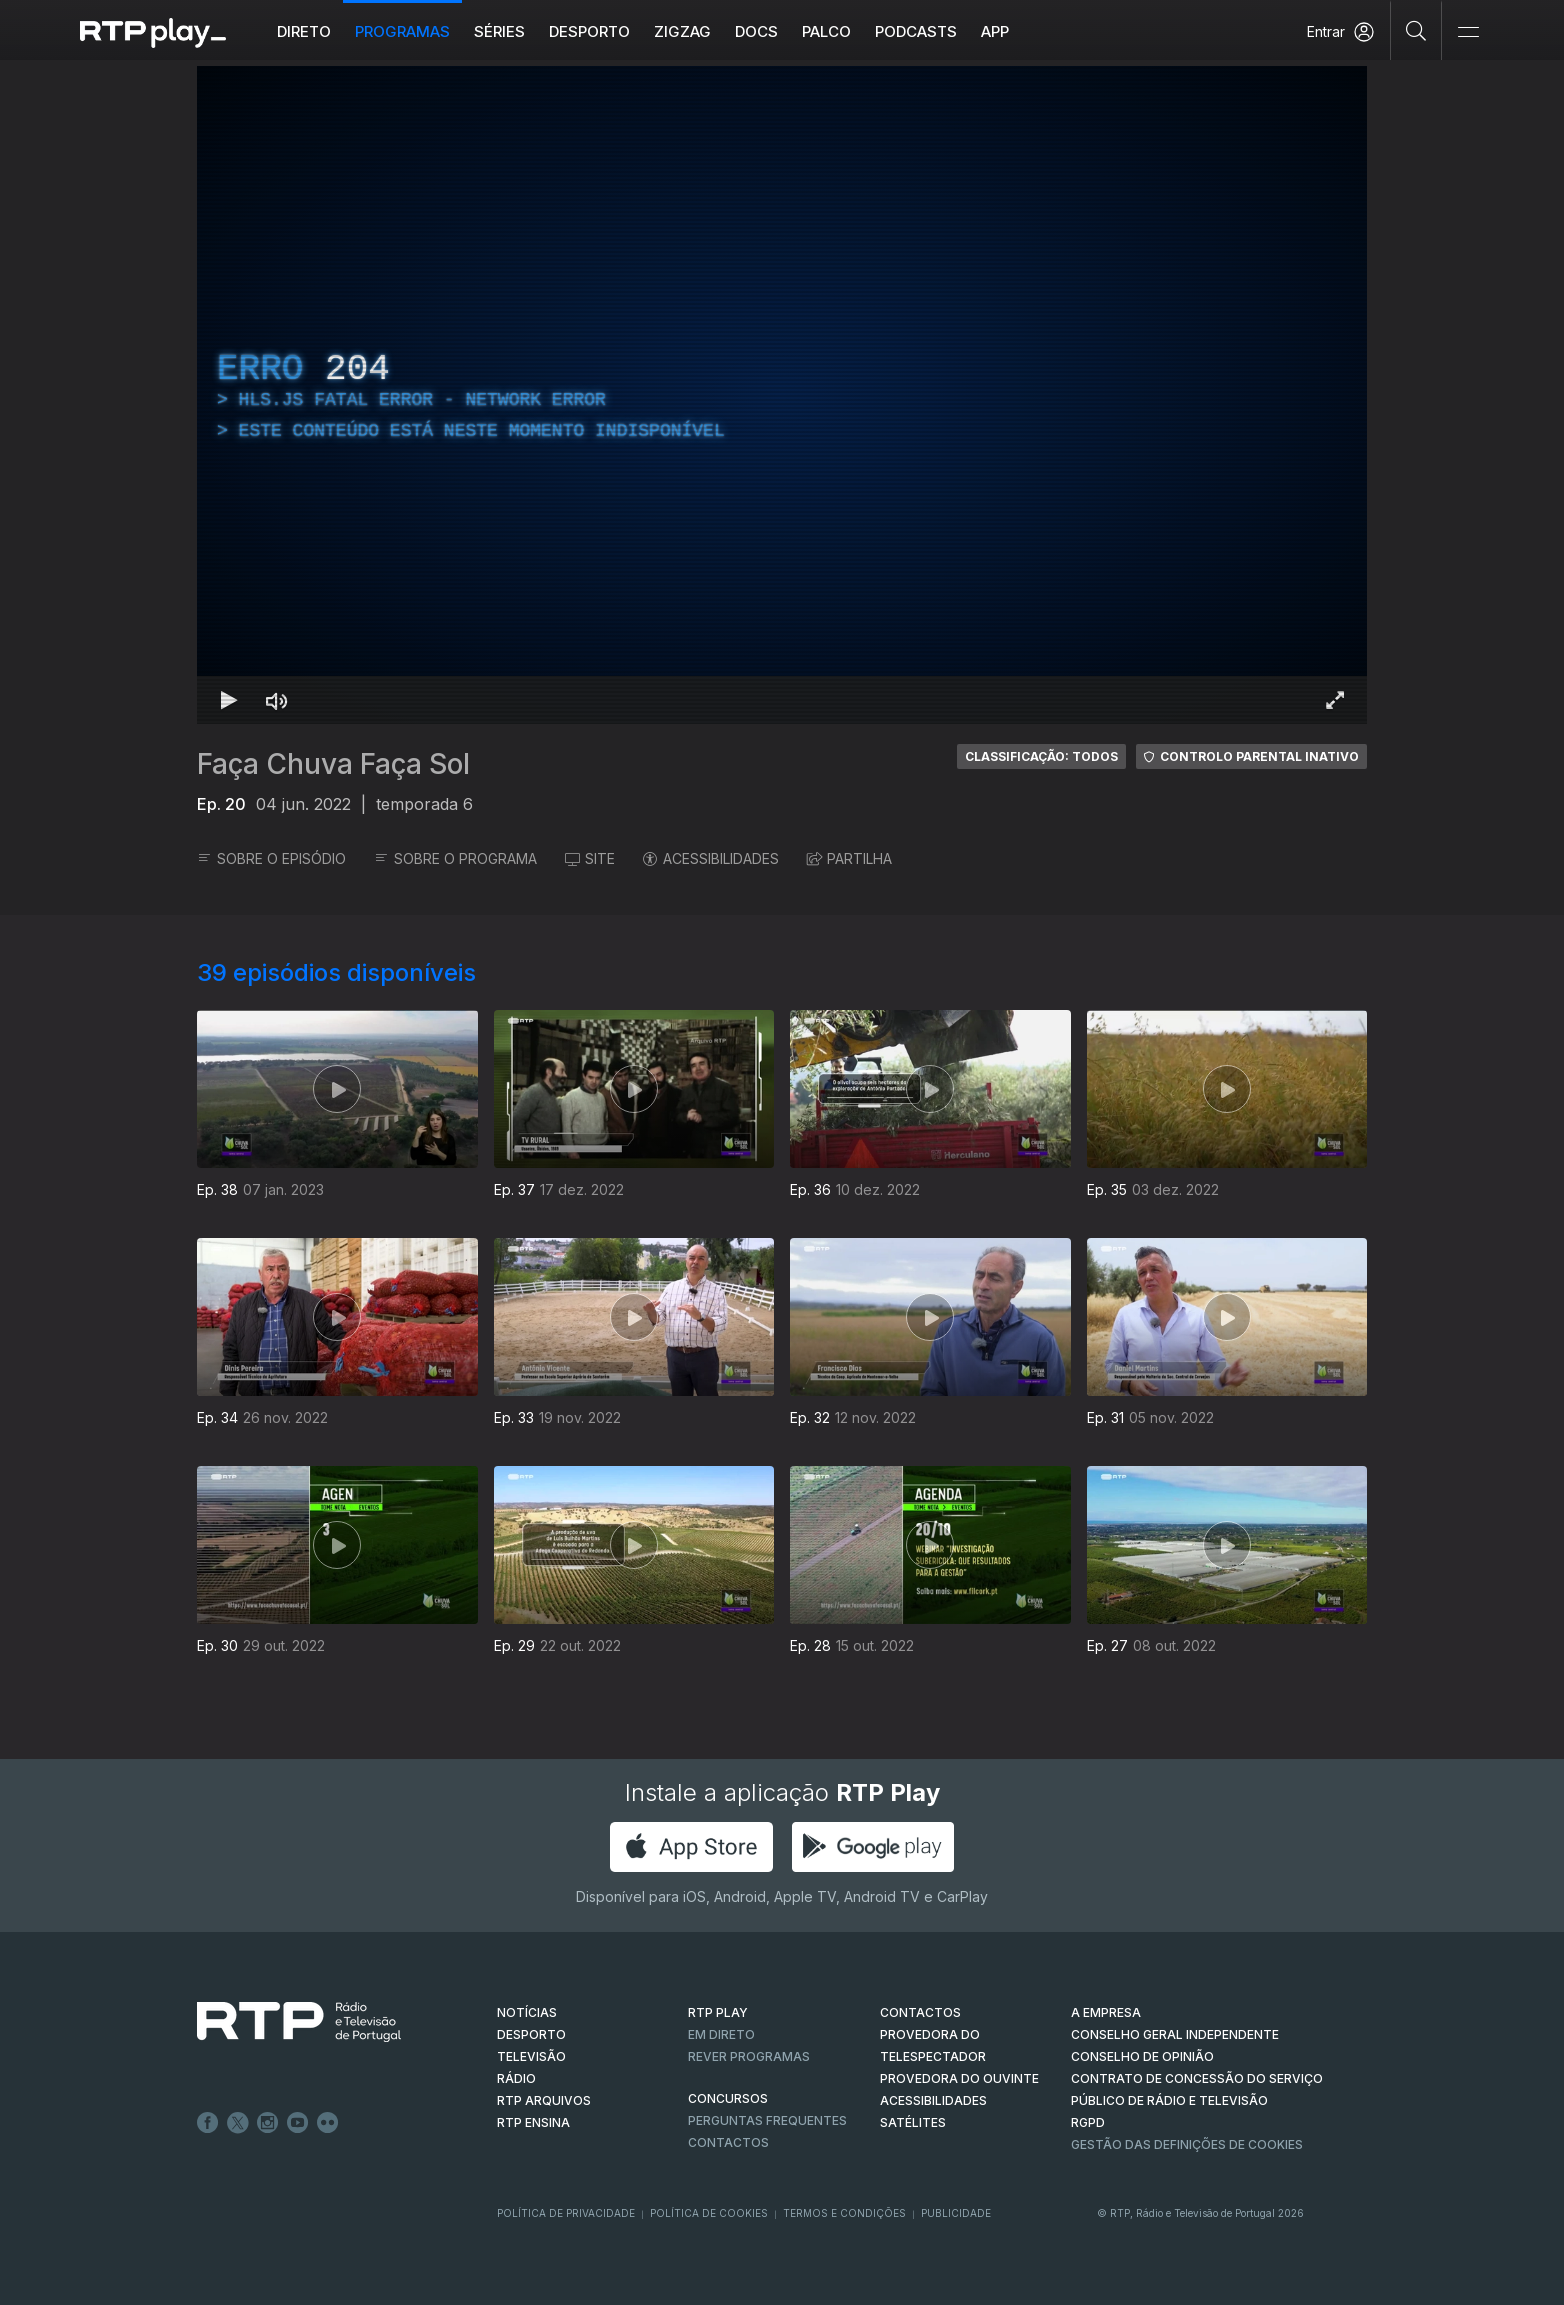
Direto (304, 31)
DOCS (756, 31)
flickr (328, 2123)
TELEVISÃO (531, 2056)
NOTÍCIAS (527, 2012)
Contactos (728, 2142)
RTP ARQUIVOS (544, 2100)
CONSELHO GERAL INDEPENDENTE (1175, 2034)
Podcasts (916, 31)
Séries (499, 31)
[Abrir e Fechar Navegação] (1468, 32)
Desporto (589, 31)
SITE (590, 858)
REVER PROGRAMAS (749, 2056)
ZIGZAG (682, 31)
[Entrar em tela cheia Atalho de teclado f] (1335, 700)
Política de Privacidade (566, 2213)
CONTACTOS (920, 2012)
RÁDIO (516, 2078)
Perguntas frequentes (767, 2120)
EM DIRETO (721, 2034)
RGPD (1088, 2122)
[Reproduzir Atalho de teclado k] (229, 700)
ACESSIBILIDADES (711, 858)
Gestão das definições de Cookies (1187, 2144)
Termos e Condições (844, 2213)
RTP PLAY (718, 2012)
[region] (782, 395)
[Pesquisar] (1416, 30)
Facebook (208, 2123)
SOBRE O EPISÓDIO (271, 858)
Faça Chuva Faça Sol (333, 764)
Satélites (913, 2122)
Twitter (238, 2123)
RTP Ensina (533, 2122)
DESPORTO (531, 2034)
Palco (826, 31)
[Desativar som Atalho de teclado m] (277, 700)
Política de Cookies (709, 2213)
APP (995, 31)
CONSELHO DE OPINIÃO (1142, 2056)
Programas (402, 31)
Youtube (298, 2123)
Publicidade (956, 2213)
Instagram (268, 2123)
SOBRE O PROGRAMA (455, 858)
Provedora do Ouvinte (959, 2078)
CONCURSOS (728, 2098)
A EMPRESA (1106, 2012)
